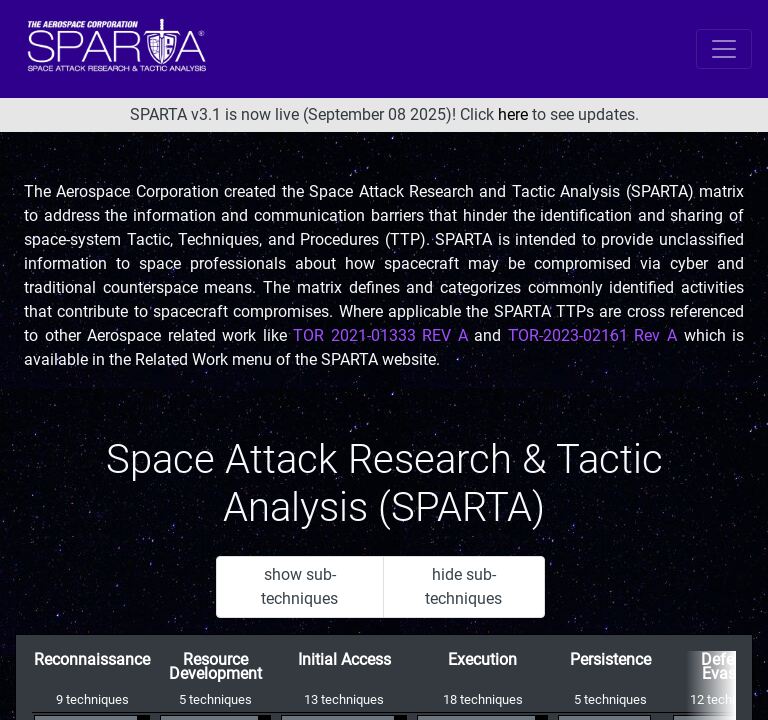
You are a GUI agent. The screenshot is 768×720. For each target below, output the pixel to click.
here (513, 114)
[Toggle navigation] (724, 49)
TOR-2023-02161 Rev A (592, 335)
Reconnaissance (92, 659)
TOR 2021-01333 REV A (380, 335)
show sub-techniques (299, 586)
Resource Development (215, 666)
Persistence (610, 659)
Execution (482, 659)
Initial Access (344, 659)
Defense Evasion (730, 666)
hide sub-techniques (463, 586)
